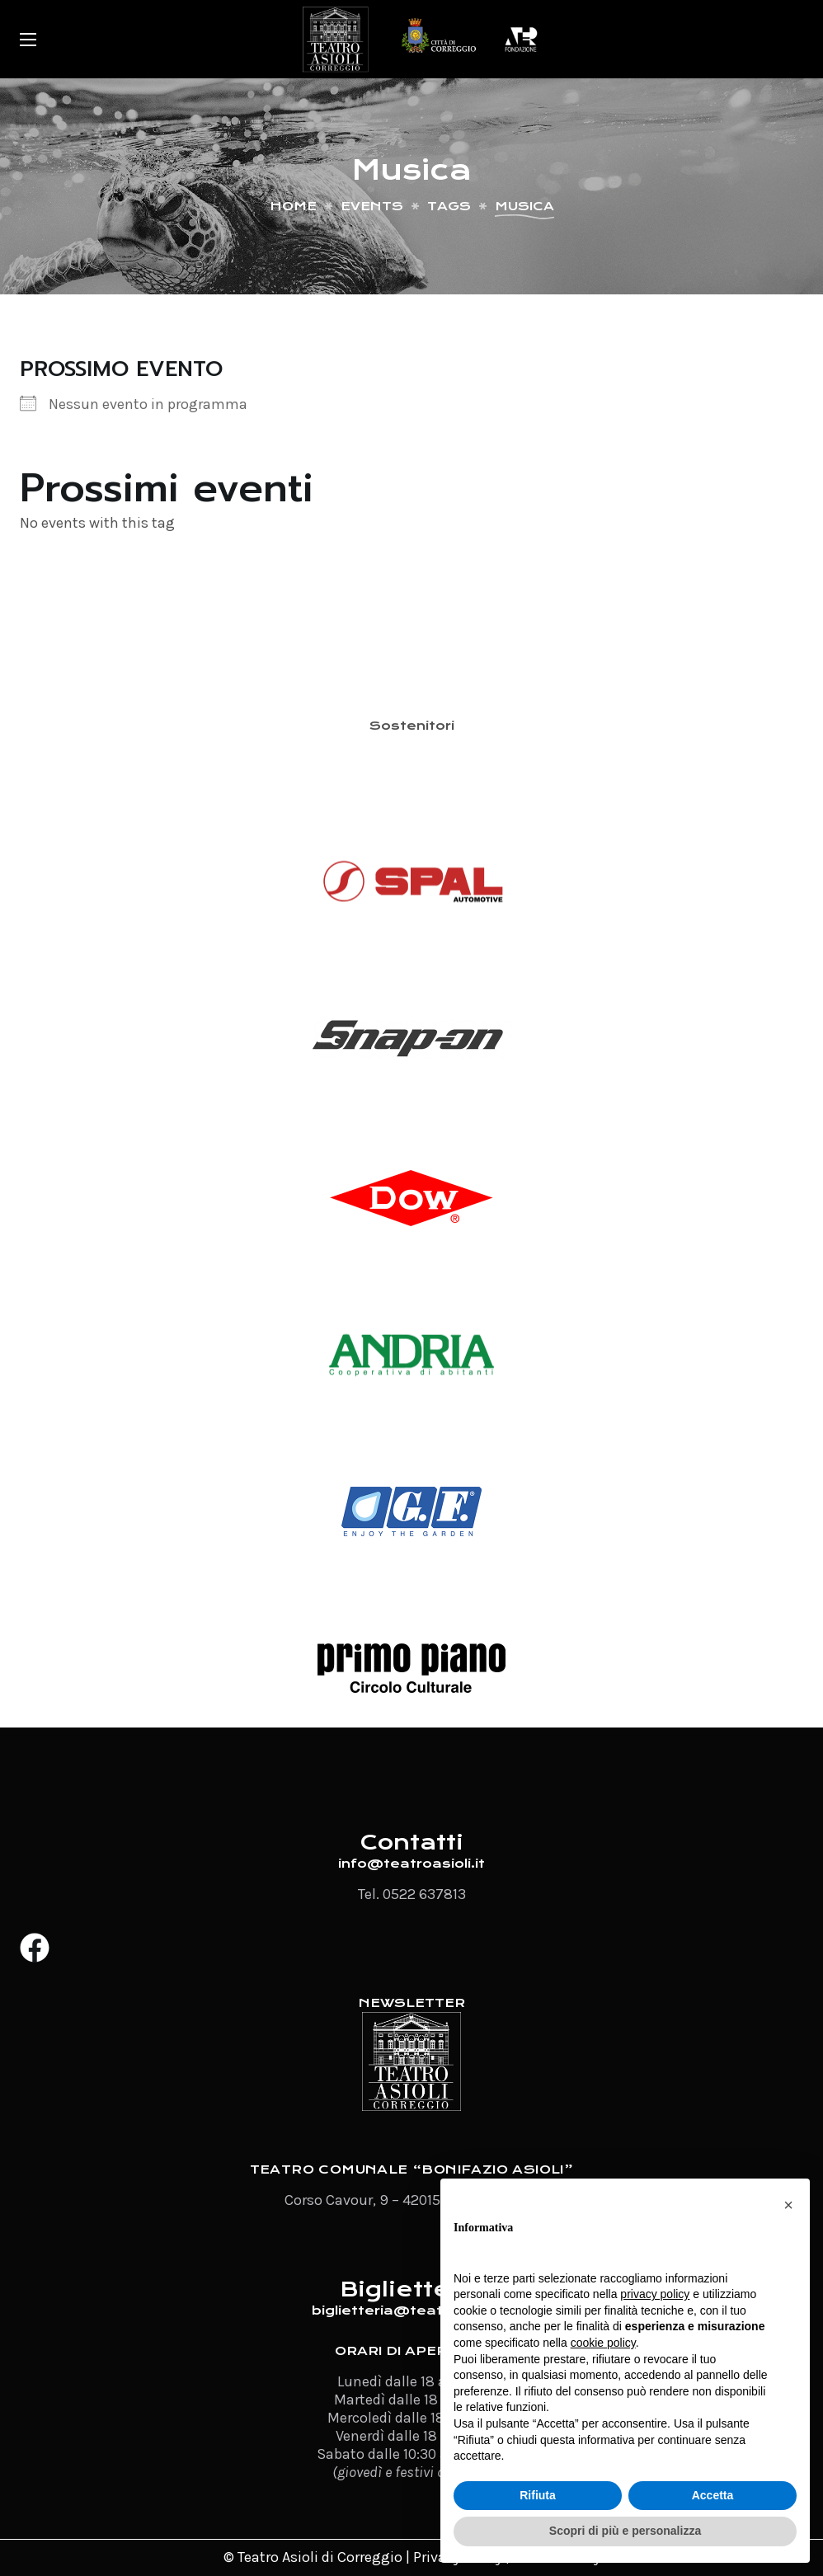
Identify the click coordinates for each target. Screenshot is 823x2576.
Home (293, 206)
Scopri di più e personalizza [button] (625, 2530)
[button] (788, 2205)
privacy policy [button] (654, 2294)
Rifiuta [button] (538, 2495)
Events (372, 206)
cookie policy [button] (603, 2342)
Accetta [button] (713, 2495)
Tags (449, 206)
